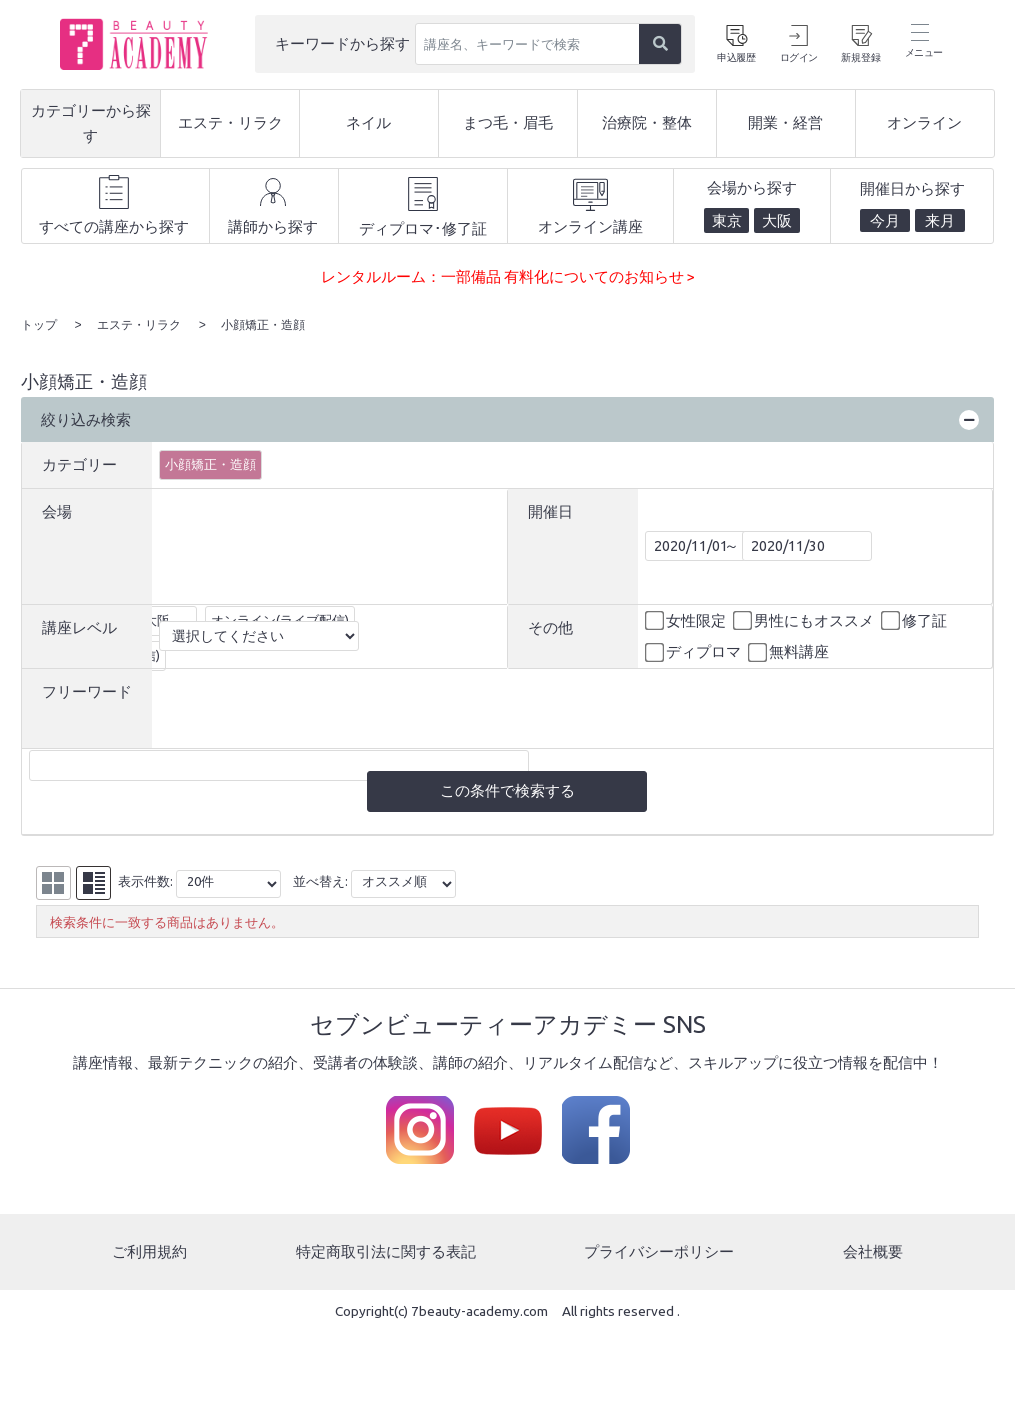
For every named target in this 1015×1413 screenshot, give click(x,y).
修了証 (915, 620)
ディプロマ (694, 651)
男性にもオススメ (805, 620)
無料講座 (790, 651)
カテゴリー (79, 463)
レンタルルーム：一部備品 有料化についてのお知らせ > (508, 276)
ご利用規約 (149, 1251)
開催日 (550, 509)
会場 (57, 509)
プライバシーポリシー (659, 1251)
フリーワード (87, 689)
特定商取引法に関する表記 (386, 1251)
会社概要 (873, 1251)
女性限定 (687, 620)
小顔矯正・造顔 (210, 463)
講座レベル (79, 625)
